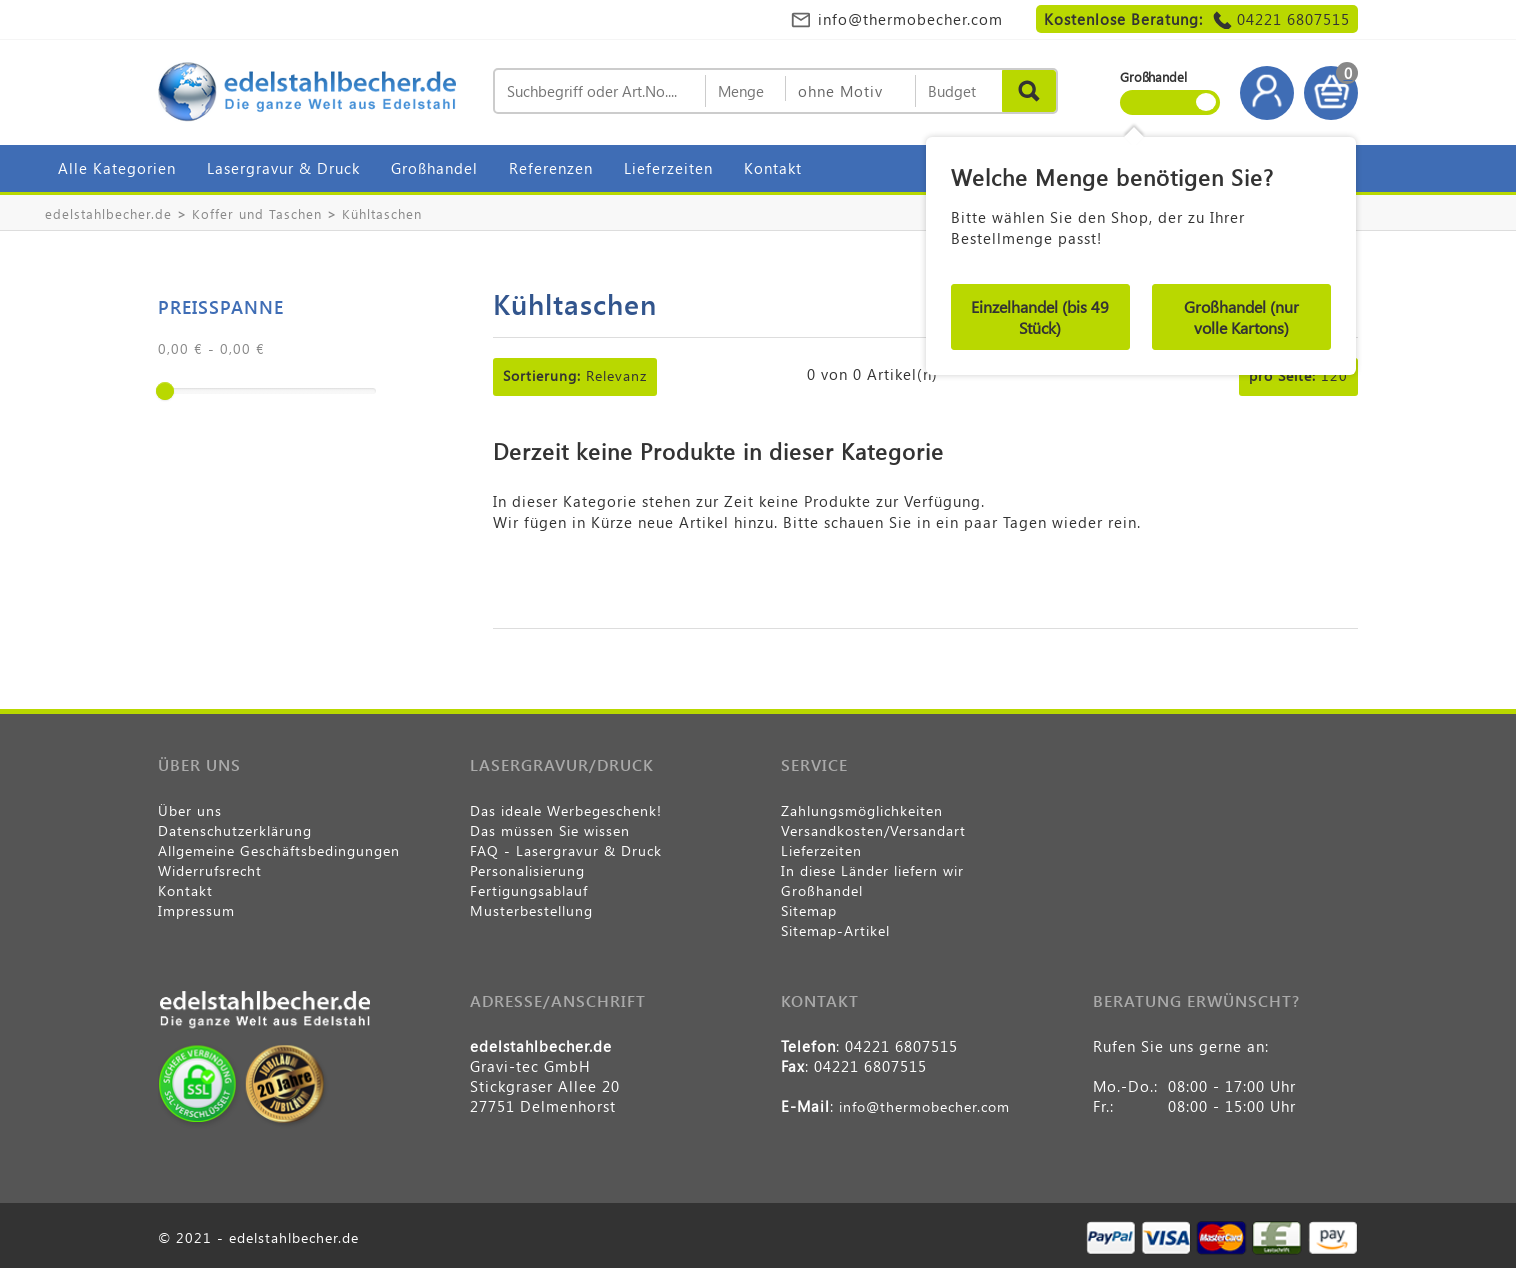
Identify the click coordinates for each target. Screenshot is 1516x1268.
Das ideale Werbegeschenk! (566, 810)
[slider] (165, 391)
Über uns (190, 810)
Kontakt (773, 168)
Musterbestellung (531, 910)
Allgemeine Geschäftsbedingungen (279, 850)
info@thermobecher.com (910, 19)
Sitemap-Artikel (835, 930)
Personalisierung (527, 870)
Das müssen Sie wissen (550, 830)
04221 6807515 (1293, 19)
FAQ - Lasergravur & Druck (566, 850)
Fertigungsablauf (529, 890)
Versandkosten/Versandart (873, 830)
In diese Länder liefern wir (872, 870)
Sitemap (809, 910)
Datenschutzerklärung (235, 830)
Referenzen (551, 168)
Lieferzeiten (668, 168)
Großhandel (434, 168)
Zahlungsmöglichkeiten (862, 810)
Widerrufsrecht (210, 870)
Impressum (196, 910)
